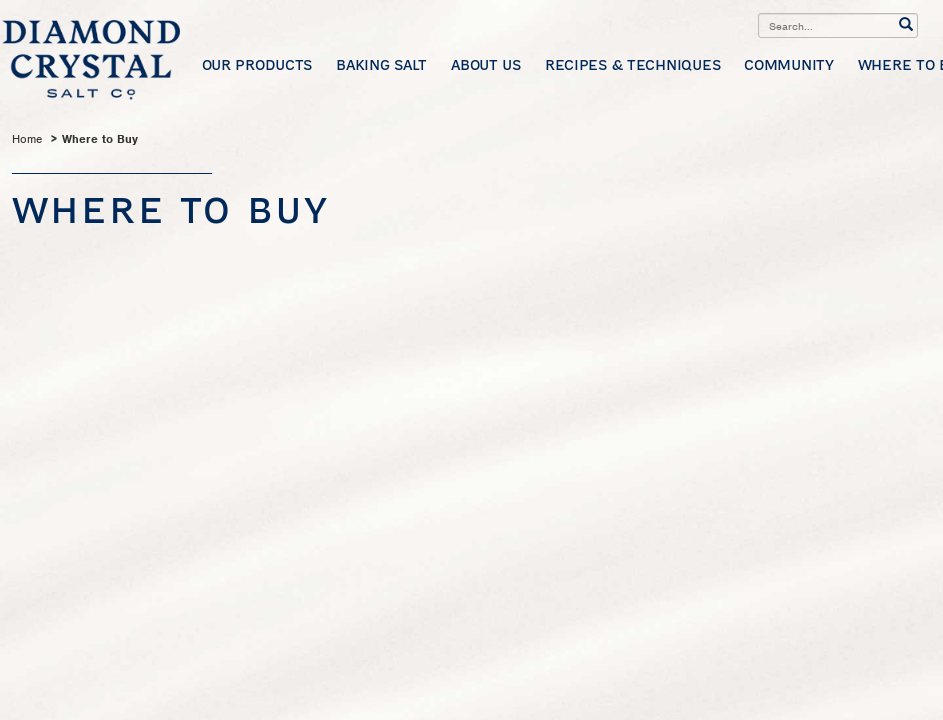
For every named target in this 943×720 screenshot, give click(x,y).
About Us (486, 64)
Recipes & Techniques (632, 64)
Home (27, 139)
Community (788, 64)
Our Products (257, 64)
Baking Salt (381, 64)
